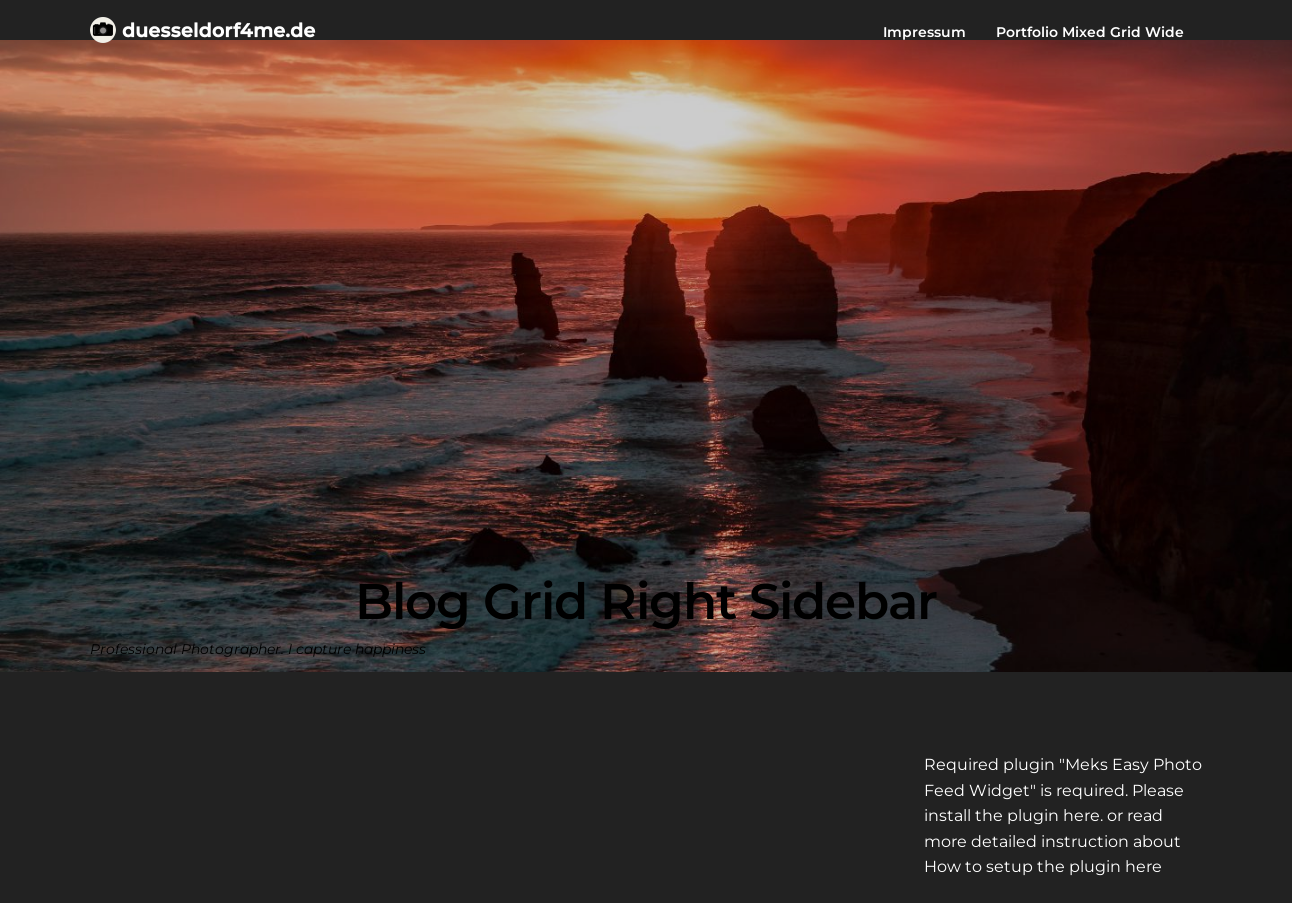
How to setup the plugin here (1043, 866)
